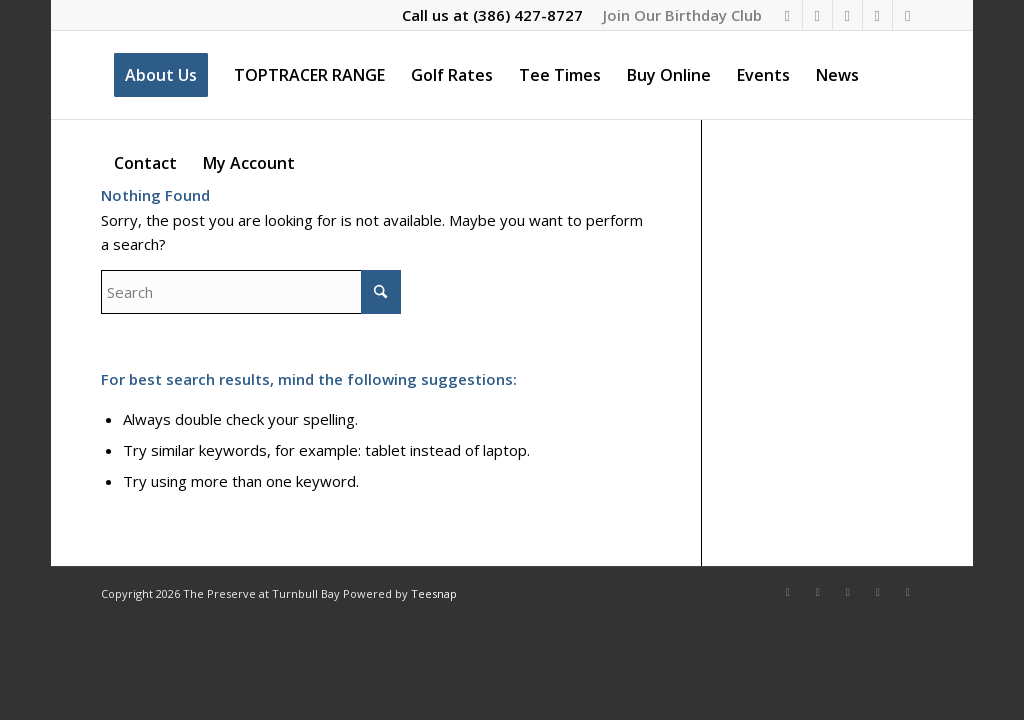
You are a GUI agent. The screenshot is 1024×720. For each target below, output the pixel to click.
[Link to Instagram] (817, 15)
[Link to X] (847, 15)
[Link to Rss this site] (908, 15)
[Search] (251, 292)
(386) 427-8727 (528, 15)
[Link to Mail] (877, 15)
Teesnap (434, 593)
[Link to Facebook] (787, 15)
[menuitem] (677, 15)
